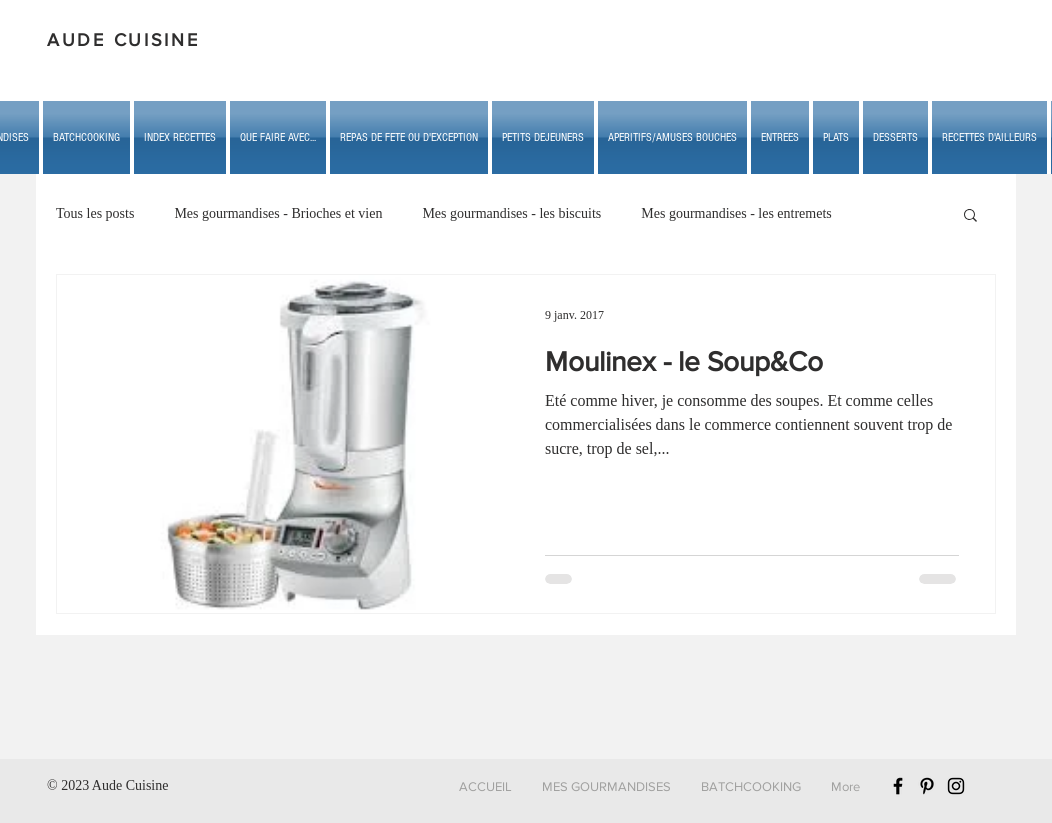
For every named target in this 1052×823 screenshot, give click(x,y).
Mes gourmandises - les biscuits (511, 213)
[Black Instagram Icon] (956, 786)
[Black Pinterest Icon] (927, 786)
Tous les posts (95, 213)
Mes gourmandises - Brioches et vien (278, 213)
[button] (278, 137)
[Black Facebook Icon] (898, 786)
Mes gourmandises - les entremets (736, 213)
